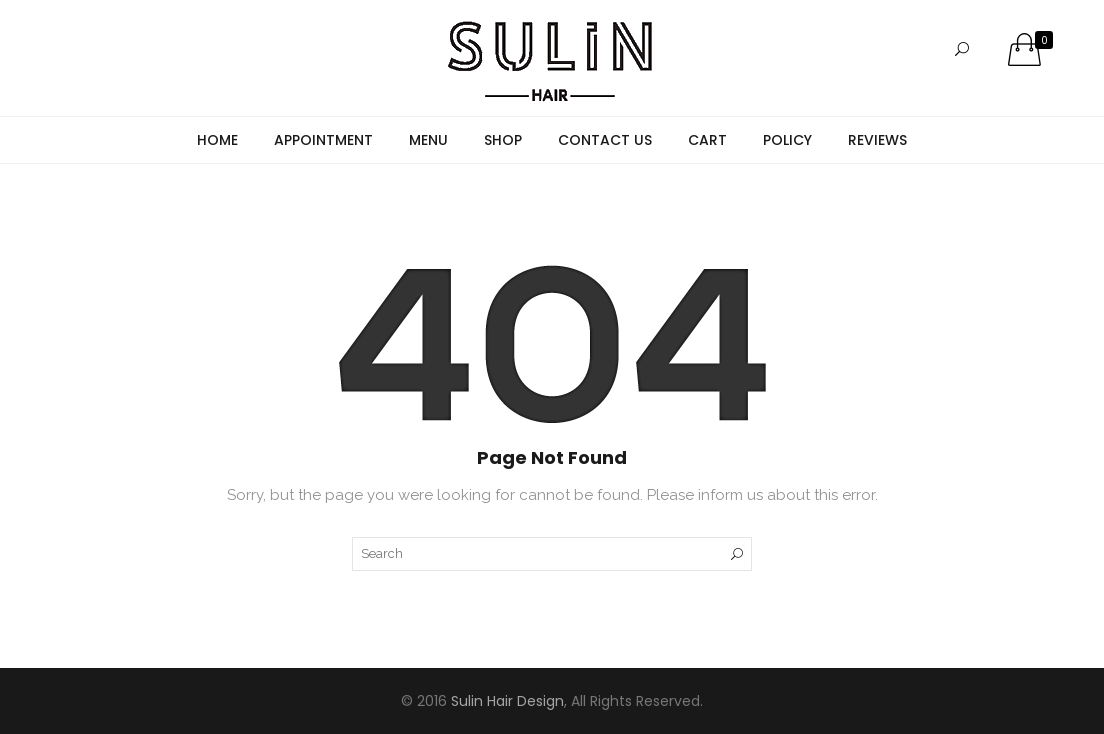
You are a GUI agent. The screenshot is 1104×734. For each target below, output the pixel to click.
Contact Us (605, 140)
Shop (503, 140)
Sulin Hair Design (507, 701)
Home (217, 140)
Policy (787, 140)
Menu (428, 140)
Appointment (323, 140)
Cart (707, 140)
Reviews (877, 140)
